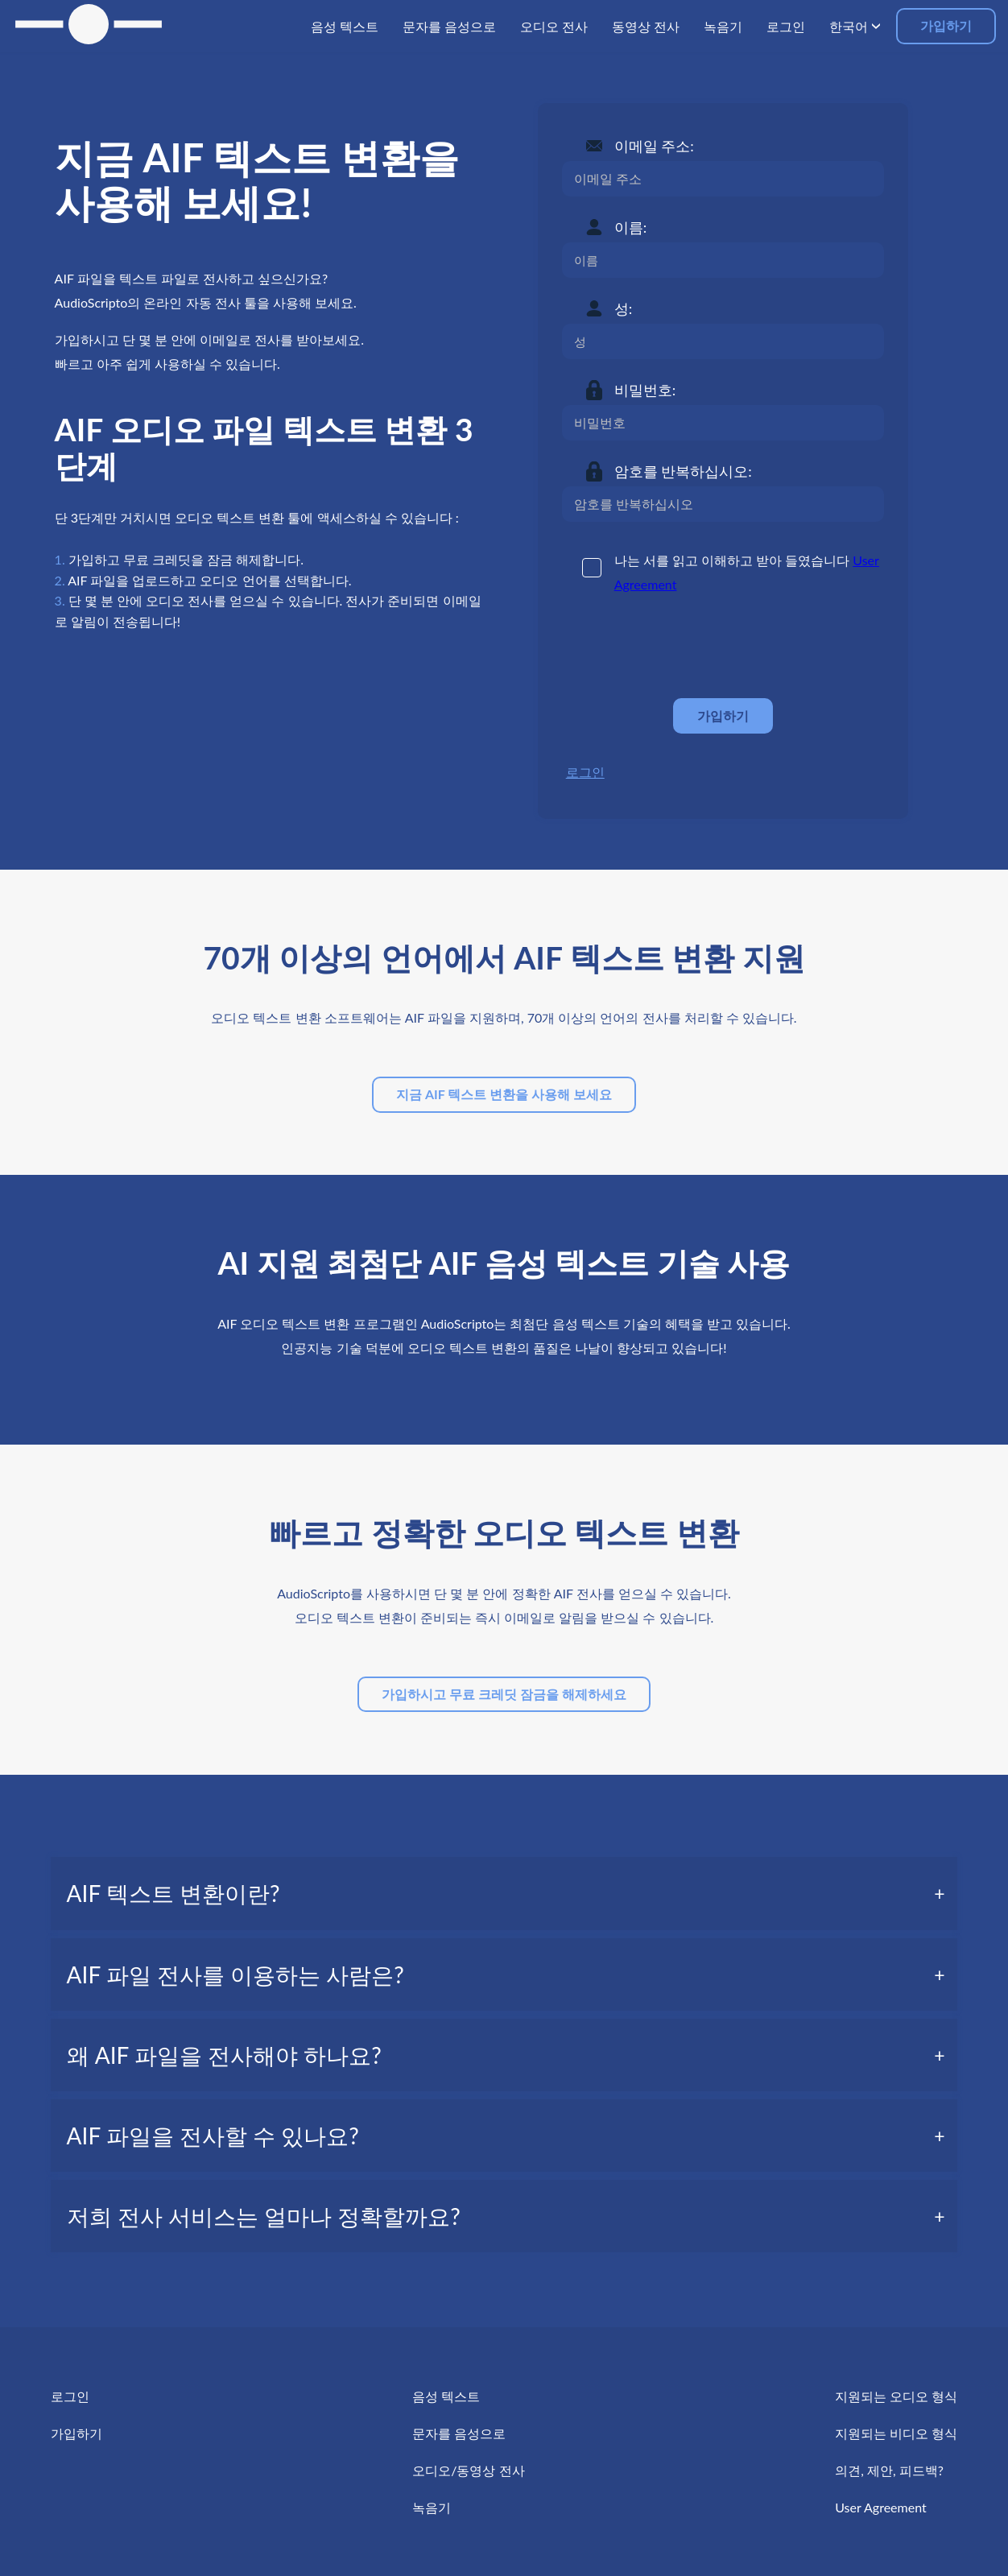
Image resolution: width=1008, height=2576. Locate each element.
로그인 (585, 771)
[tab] (504, 1893)
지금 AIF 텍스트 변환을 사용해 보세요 (504, 1094)
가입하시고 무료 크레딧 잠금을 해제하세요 (504, 1693)
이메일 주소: (654, 146)
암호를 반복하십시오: (683, 471)
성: (623, 308)
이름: (630, 227)
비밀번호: (645, 390)
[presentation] (684, 646)
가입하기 (946, 25)
